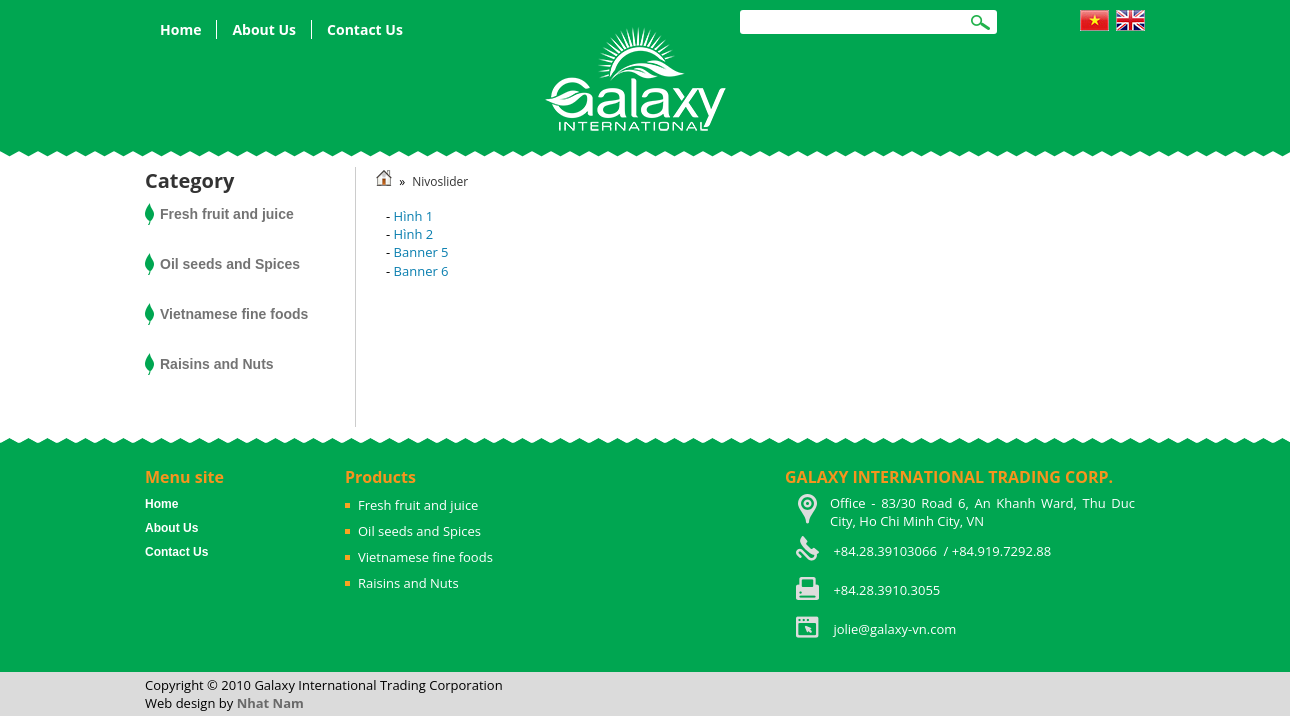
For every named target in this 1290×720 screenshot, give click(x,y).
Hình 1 (414, 216)
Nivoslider (440, 181)
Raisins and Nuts (217, 364)
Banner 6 (421, 271)
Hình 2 (414, 234)
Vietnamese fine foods (234, 314)
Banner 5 (421, 252)
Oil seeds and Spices (230, 264)
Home (180, 29)
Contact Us (365, 29)
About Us (264, 29)
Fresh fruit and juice (227, 214)
